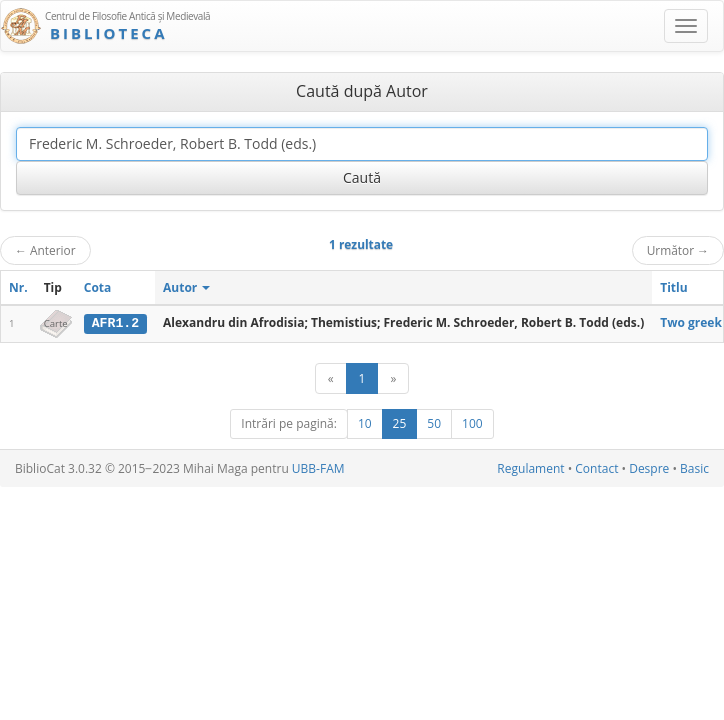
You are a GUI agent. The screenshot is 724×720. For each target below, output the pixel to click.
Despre (649, 468)
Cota (98, 287)
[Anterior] (331, 378)
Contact (596, 468)
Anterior (45, 250)
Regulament (530, 468)
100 (472, 423)
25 (400, 423)
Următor (678, 250)
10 (365, 423)
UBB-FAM (318, 468)
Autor (186, 287)
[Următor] (393, 378)
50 (434, 423)
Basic (694, 468)
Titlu (673, 287)
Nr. (18, 287)
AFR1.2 (115, 323)
